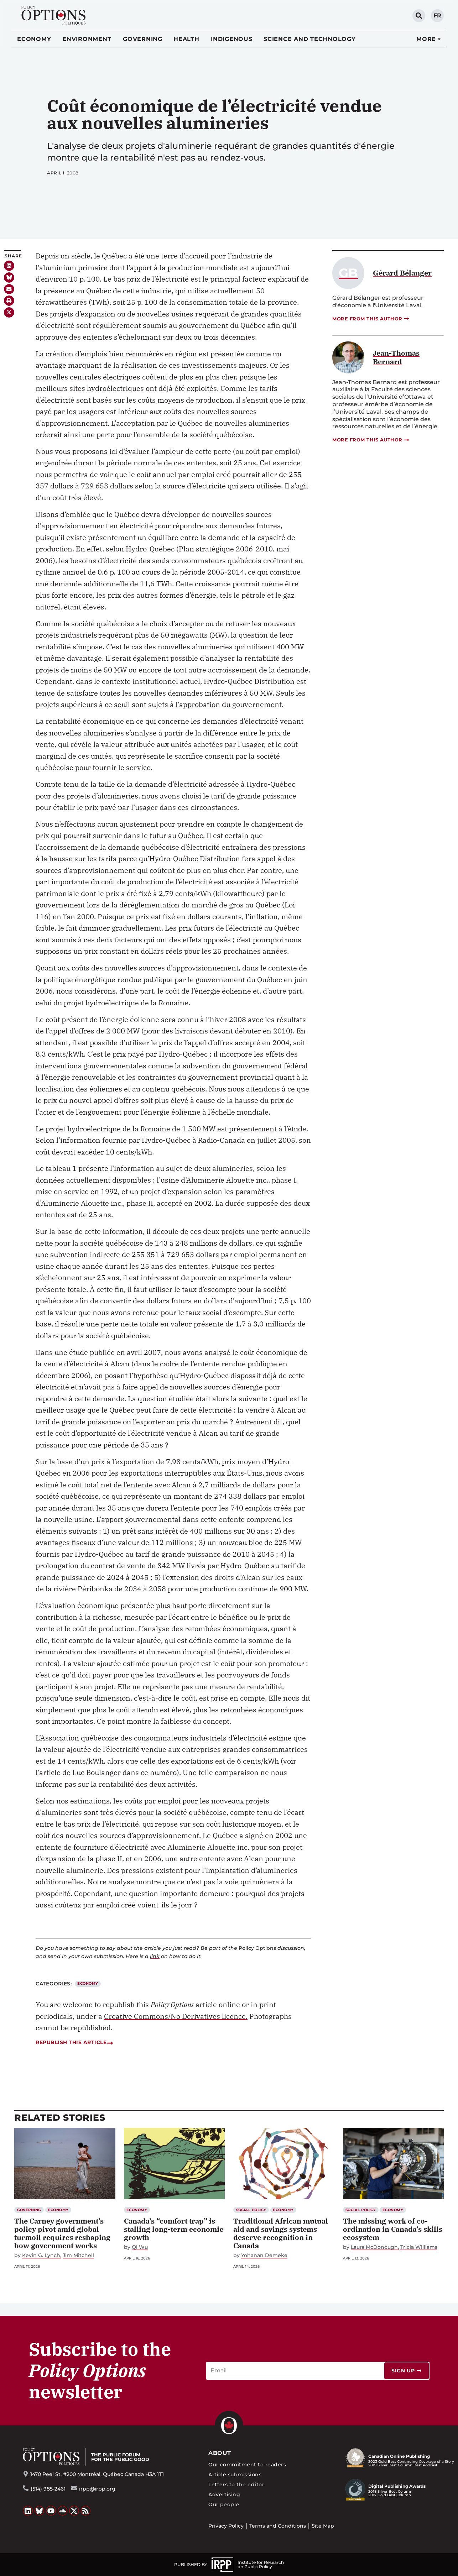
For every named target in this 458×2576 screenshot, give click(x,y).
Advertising (224, 2494)
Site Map (323, 2526)
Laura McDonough (374, 2247)
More (426, 39)
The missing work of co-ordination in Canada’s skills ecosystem (392, 2229)
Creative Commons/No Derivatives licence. (176, 2016)
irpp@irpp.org (97, 2489)
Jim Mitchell (78, 2255)
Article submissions (234, 2474)
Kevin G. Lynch (41, 2255)
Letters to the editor (236, 2484)
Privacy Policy (226, 2526)
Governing (142, 39)
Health (186, 39)
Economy (34, 39)
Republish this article (74, 2042)
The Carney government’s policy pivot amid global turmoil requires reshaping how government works (62, 2233)
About (219, 2453)
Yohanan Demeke (264, 2255)
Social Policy (251, 2210)
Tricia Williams (418, 2247)
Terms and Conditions (277, 2526)
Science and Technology (310, 39)
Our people (223, 2504)
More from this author (371, 319)
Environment (86, 39)
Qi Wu (140, 2247)
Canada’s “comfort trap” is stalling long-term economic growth (173, 2229)
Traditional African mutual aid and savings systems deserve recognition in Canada (280, 2233)
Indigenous (232, 39)
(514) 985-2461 (48, 2489)
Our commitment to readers (247, 2464)
